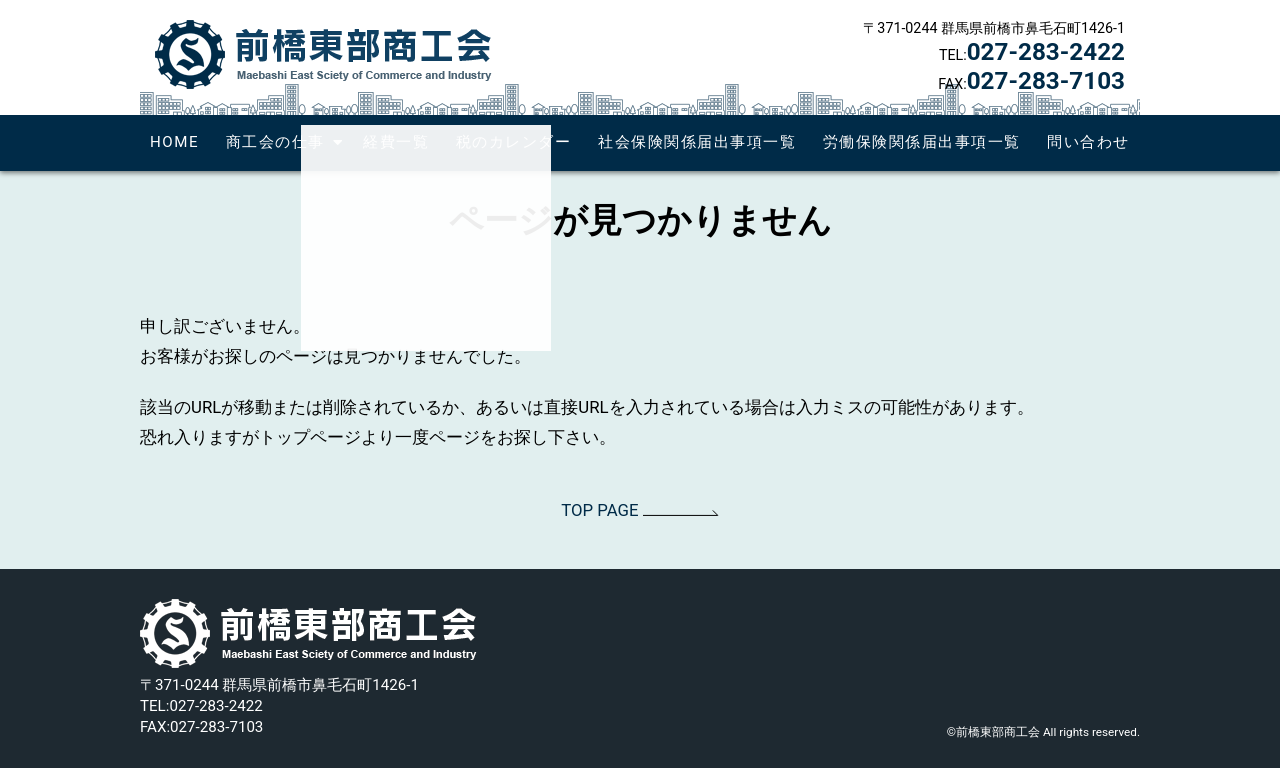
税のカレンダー (514, 142)
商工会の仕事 (275, 142)
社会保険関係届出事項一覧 (697, 142)
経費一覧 (396, 142)
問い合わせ (1088, 142)
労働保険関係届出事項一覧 (922, 142)
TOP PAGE (640, 510)
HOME (174, 142)
